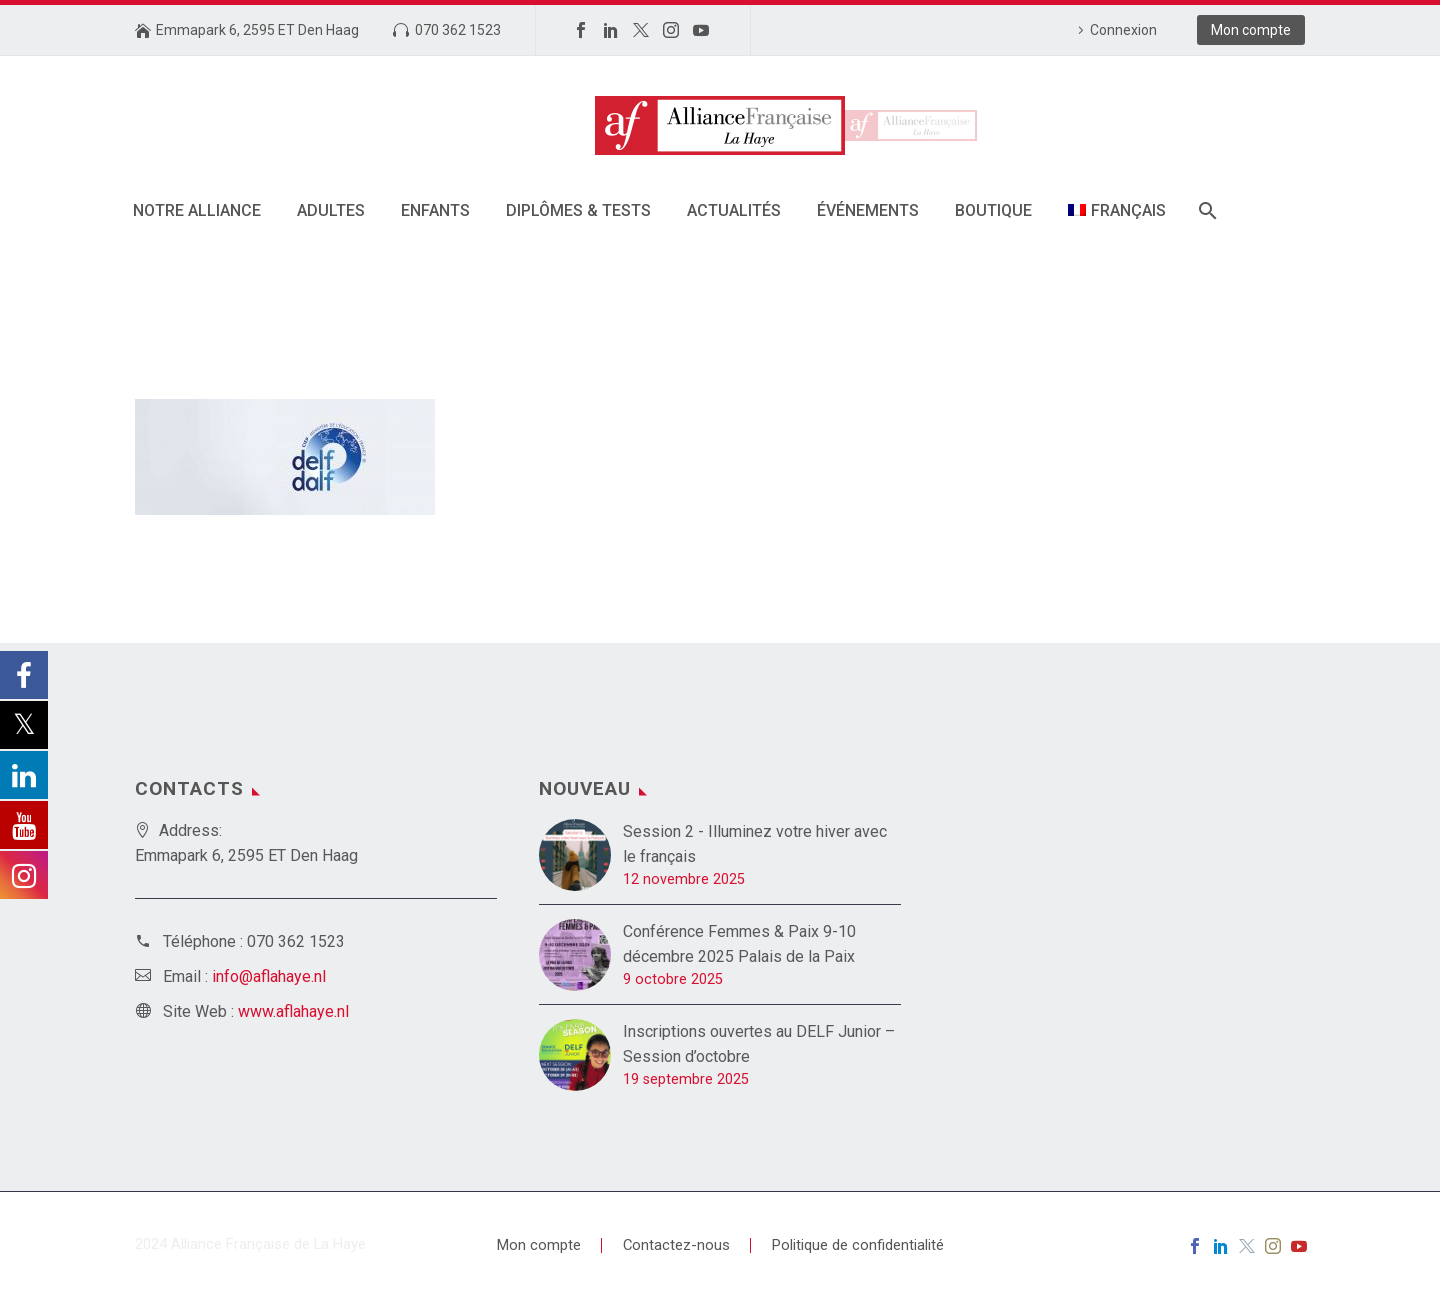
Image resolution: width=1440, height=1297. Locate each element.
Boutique (993, 210)
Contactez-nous (676, 1245)
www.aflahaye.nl (293, 1011)
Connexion (1123, 30)
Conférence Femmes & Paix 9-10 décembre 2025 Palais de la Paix (739, 944)
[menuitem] (1117, 210)
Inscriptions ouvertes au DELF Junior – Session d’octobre (759, 1044)
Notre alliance (197, 210)
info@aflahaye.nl (269, 976)
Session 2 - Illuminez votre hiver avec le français (755, 844)
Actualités (734, 210)
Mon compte (1251, 30)
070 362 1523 (458, 30)
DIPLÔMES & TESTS (578, 210)
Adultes (331, 210)
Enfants (435, 210)
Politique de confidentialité (858, 1245)
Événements (868, 210)
